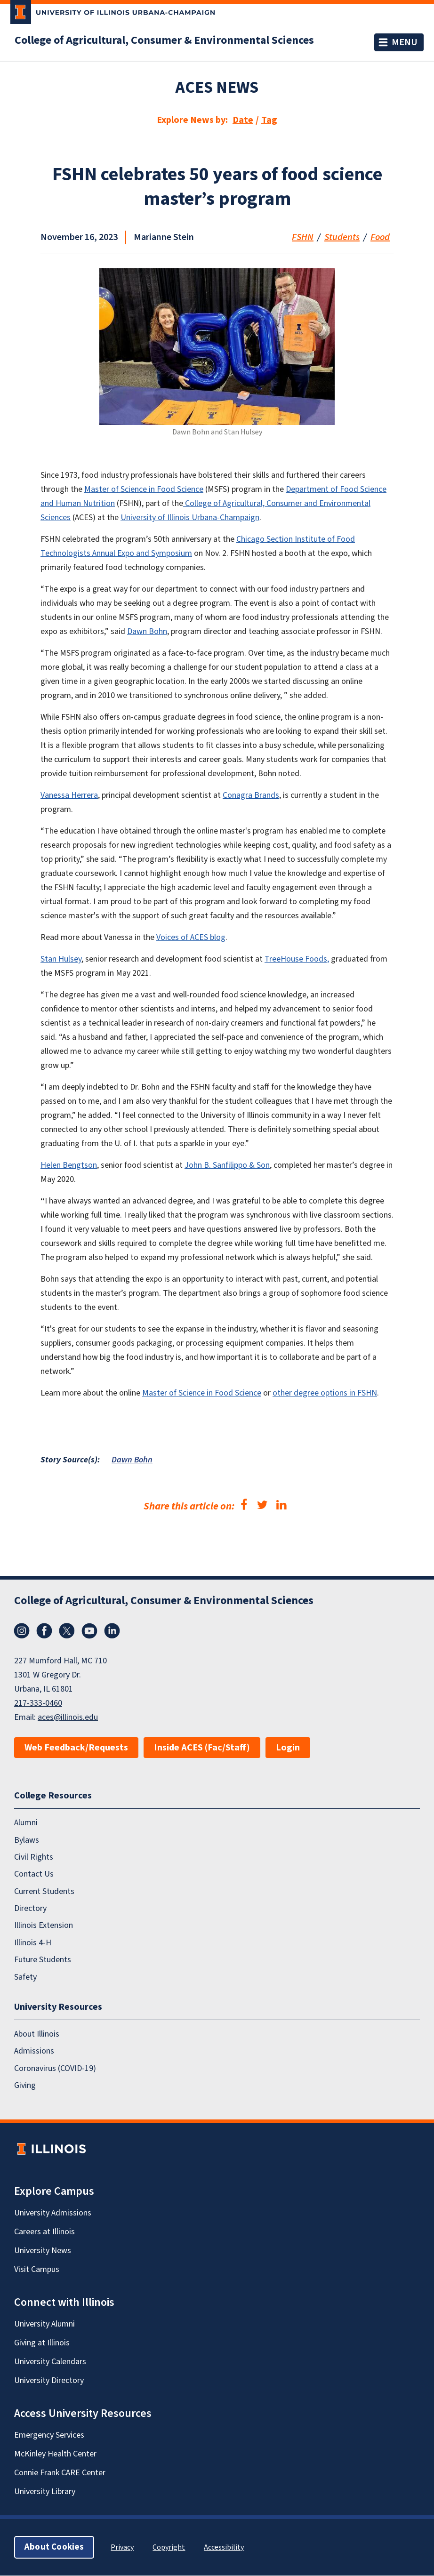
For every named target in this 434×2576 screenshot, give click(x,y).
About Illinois (36, 2034)
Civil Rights (33, 1857)
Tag (269, 120)
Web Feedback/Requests (76, 1747)
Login (288, 1747)
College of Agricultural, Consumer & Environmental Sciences (164, 40)
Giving (25, 2085)
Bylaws (26, 1840)
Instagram (21, 1631)
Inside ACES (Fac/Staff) (202, 1747)
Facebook (44, 1631)
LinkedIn (112, 1631)
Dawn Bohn (132, 1460)
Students (342, 237)
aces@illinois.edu (68, 1717)
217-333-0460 (38, 1703)
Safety (25, 1977)
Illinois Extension (43, 1926)
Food (380, 237)
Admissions (34, 2051)
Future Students (42, 1960)
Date (243, 120)
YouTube (89, 1631)
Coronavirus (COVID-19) (55, 2068)
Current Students (44, 1891)
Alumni (26, 1823)
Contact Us (34, 1874)
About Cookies (54, 2547)
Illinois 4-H (32, 1943)
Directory (30, 1908)
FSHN (302, 237)
